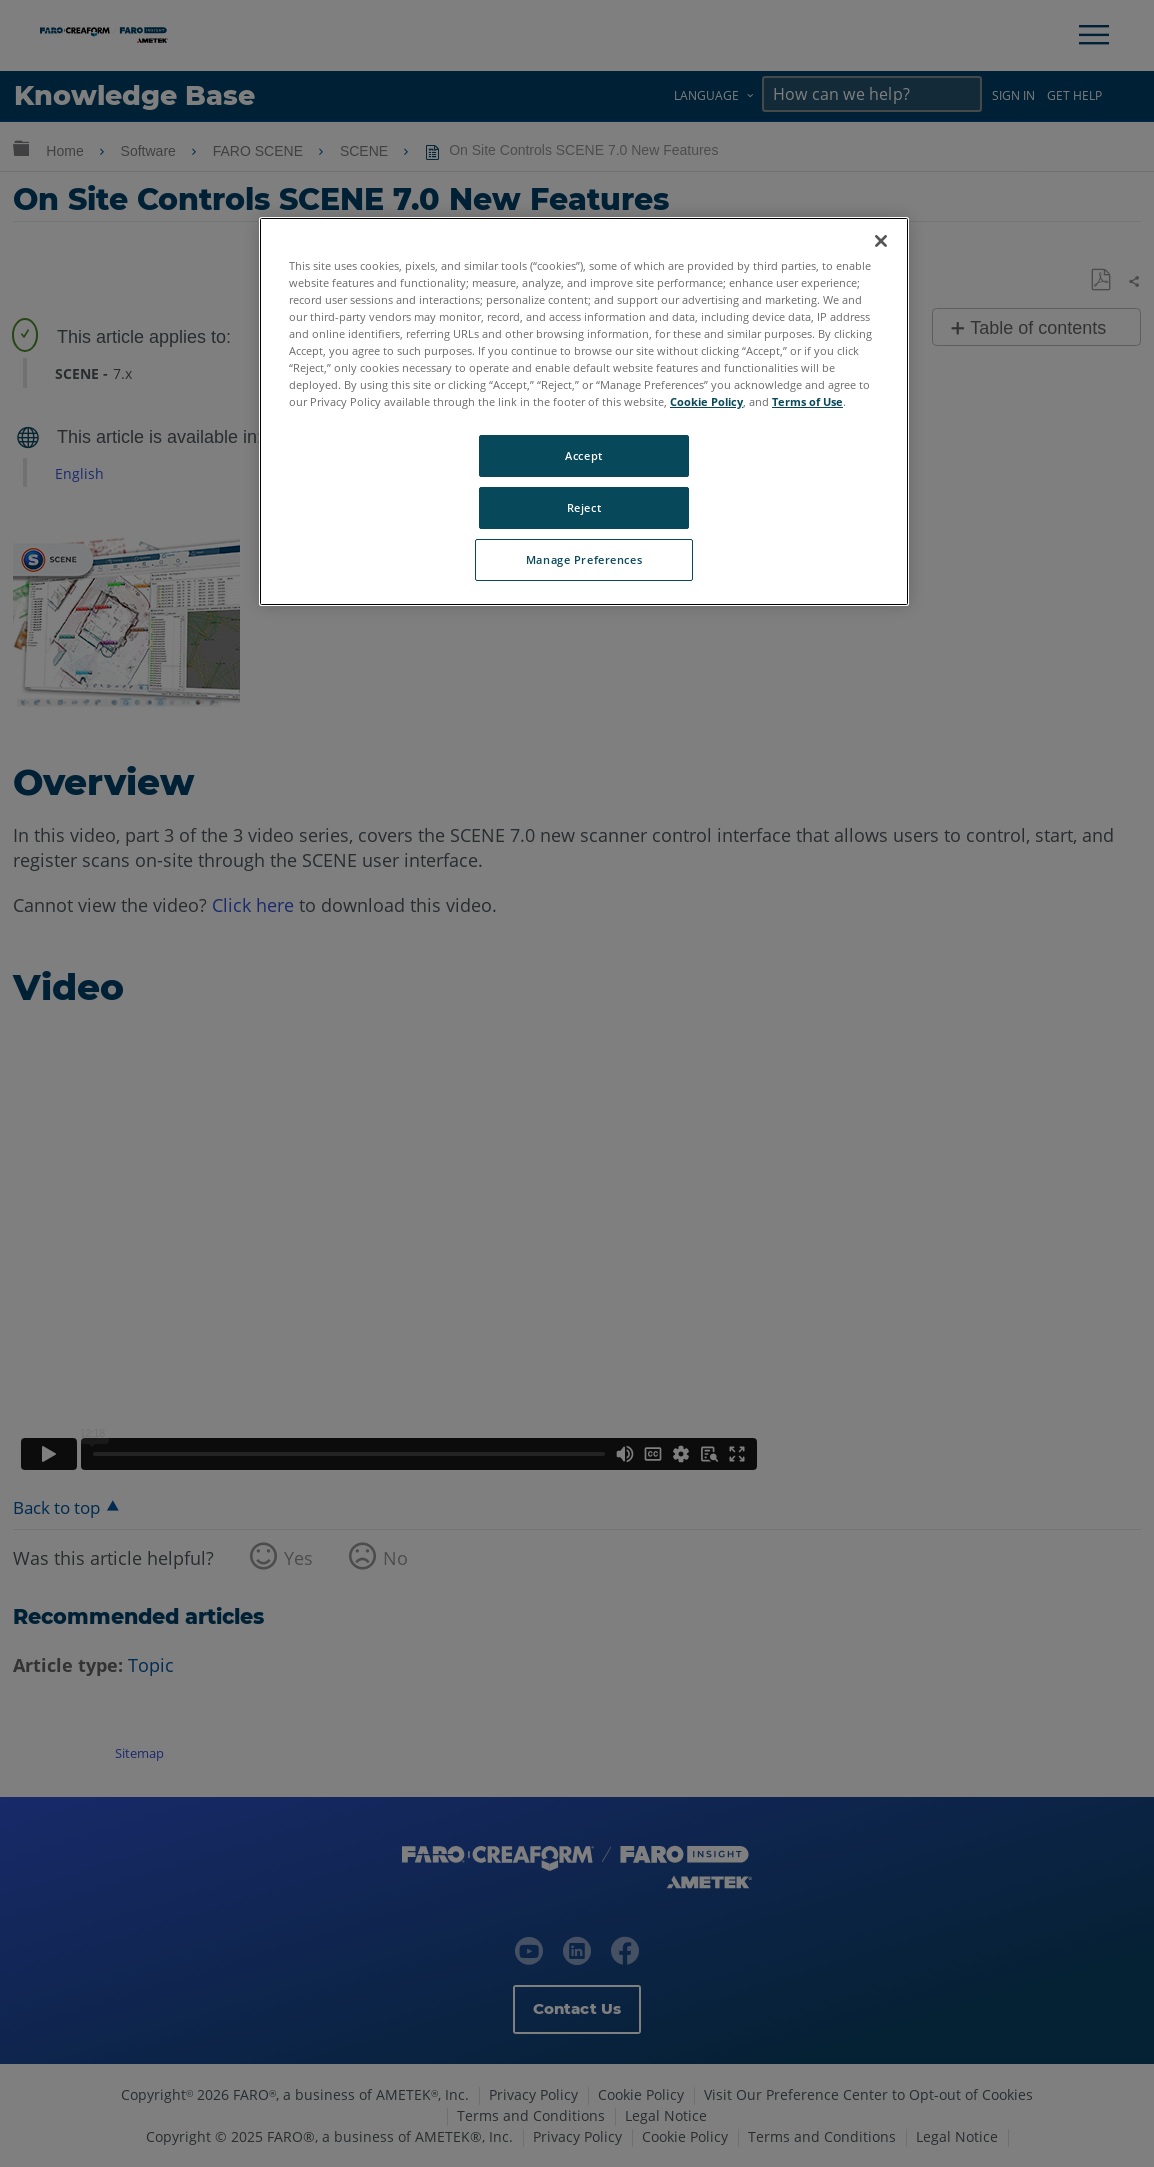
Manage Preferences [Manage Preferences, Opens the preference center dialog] (584, 559)
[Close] (881, 241)
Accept (583, 455)
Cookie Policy (706, 401)
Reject (584, 507)
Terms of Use (807, 401)
